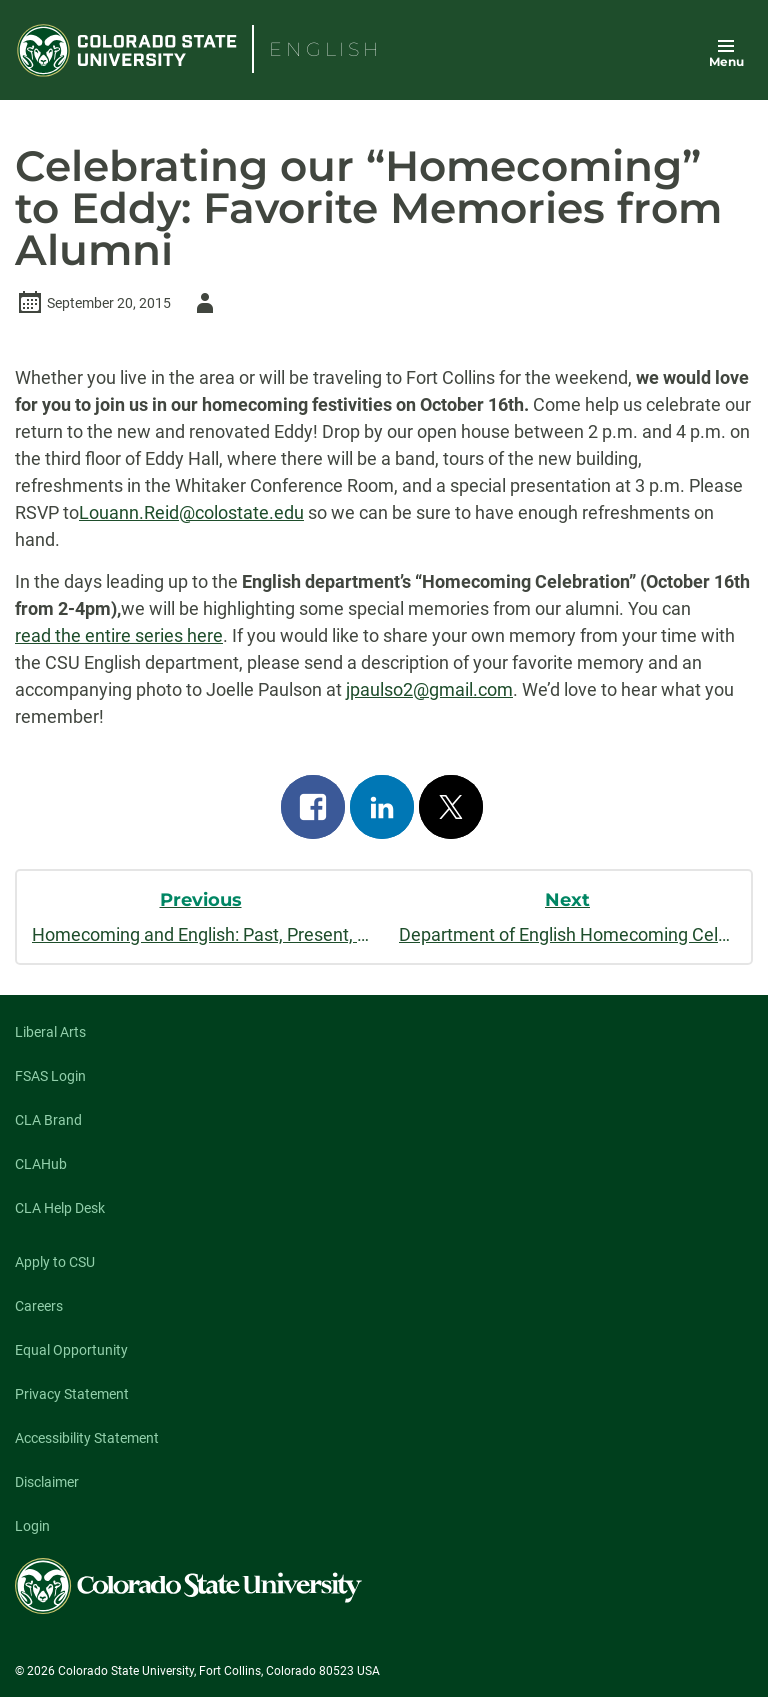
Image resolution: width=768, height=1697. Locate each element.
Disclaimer (47, 1482)
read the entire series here (119, 635)
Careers (39, 1306)
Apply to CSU (55, 1262)
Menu (726, 61)
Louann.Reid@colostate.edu (191, 512)
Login (32, 1526)
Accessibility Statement (87, 1438)
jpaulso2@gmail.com (429, 689)
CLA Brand (48, 1120)
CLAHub (41, 1164)
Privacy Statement (72, 1394)
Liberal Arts (50, 1032)
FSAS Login (50, 1076)
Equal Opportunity (71, 1350)
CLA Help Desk (60, 1208)
